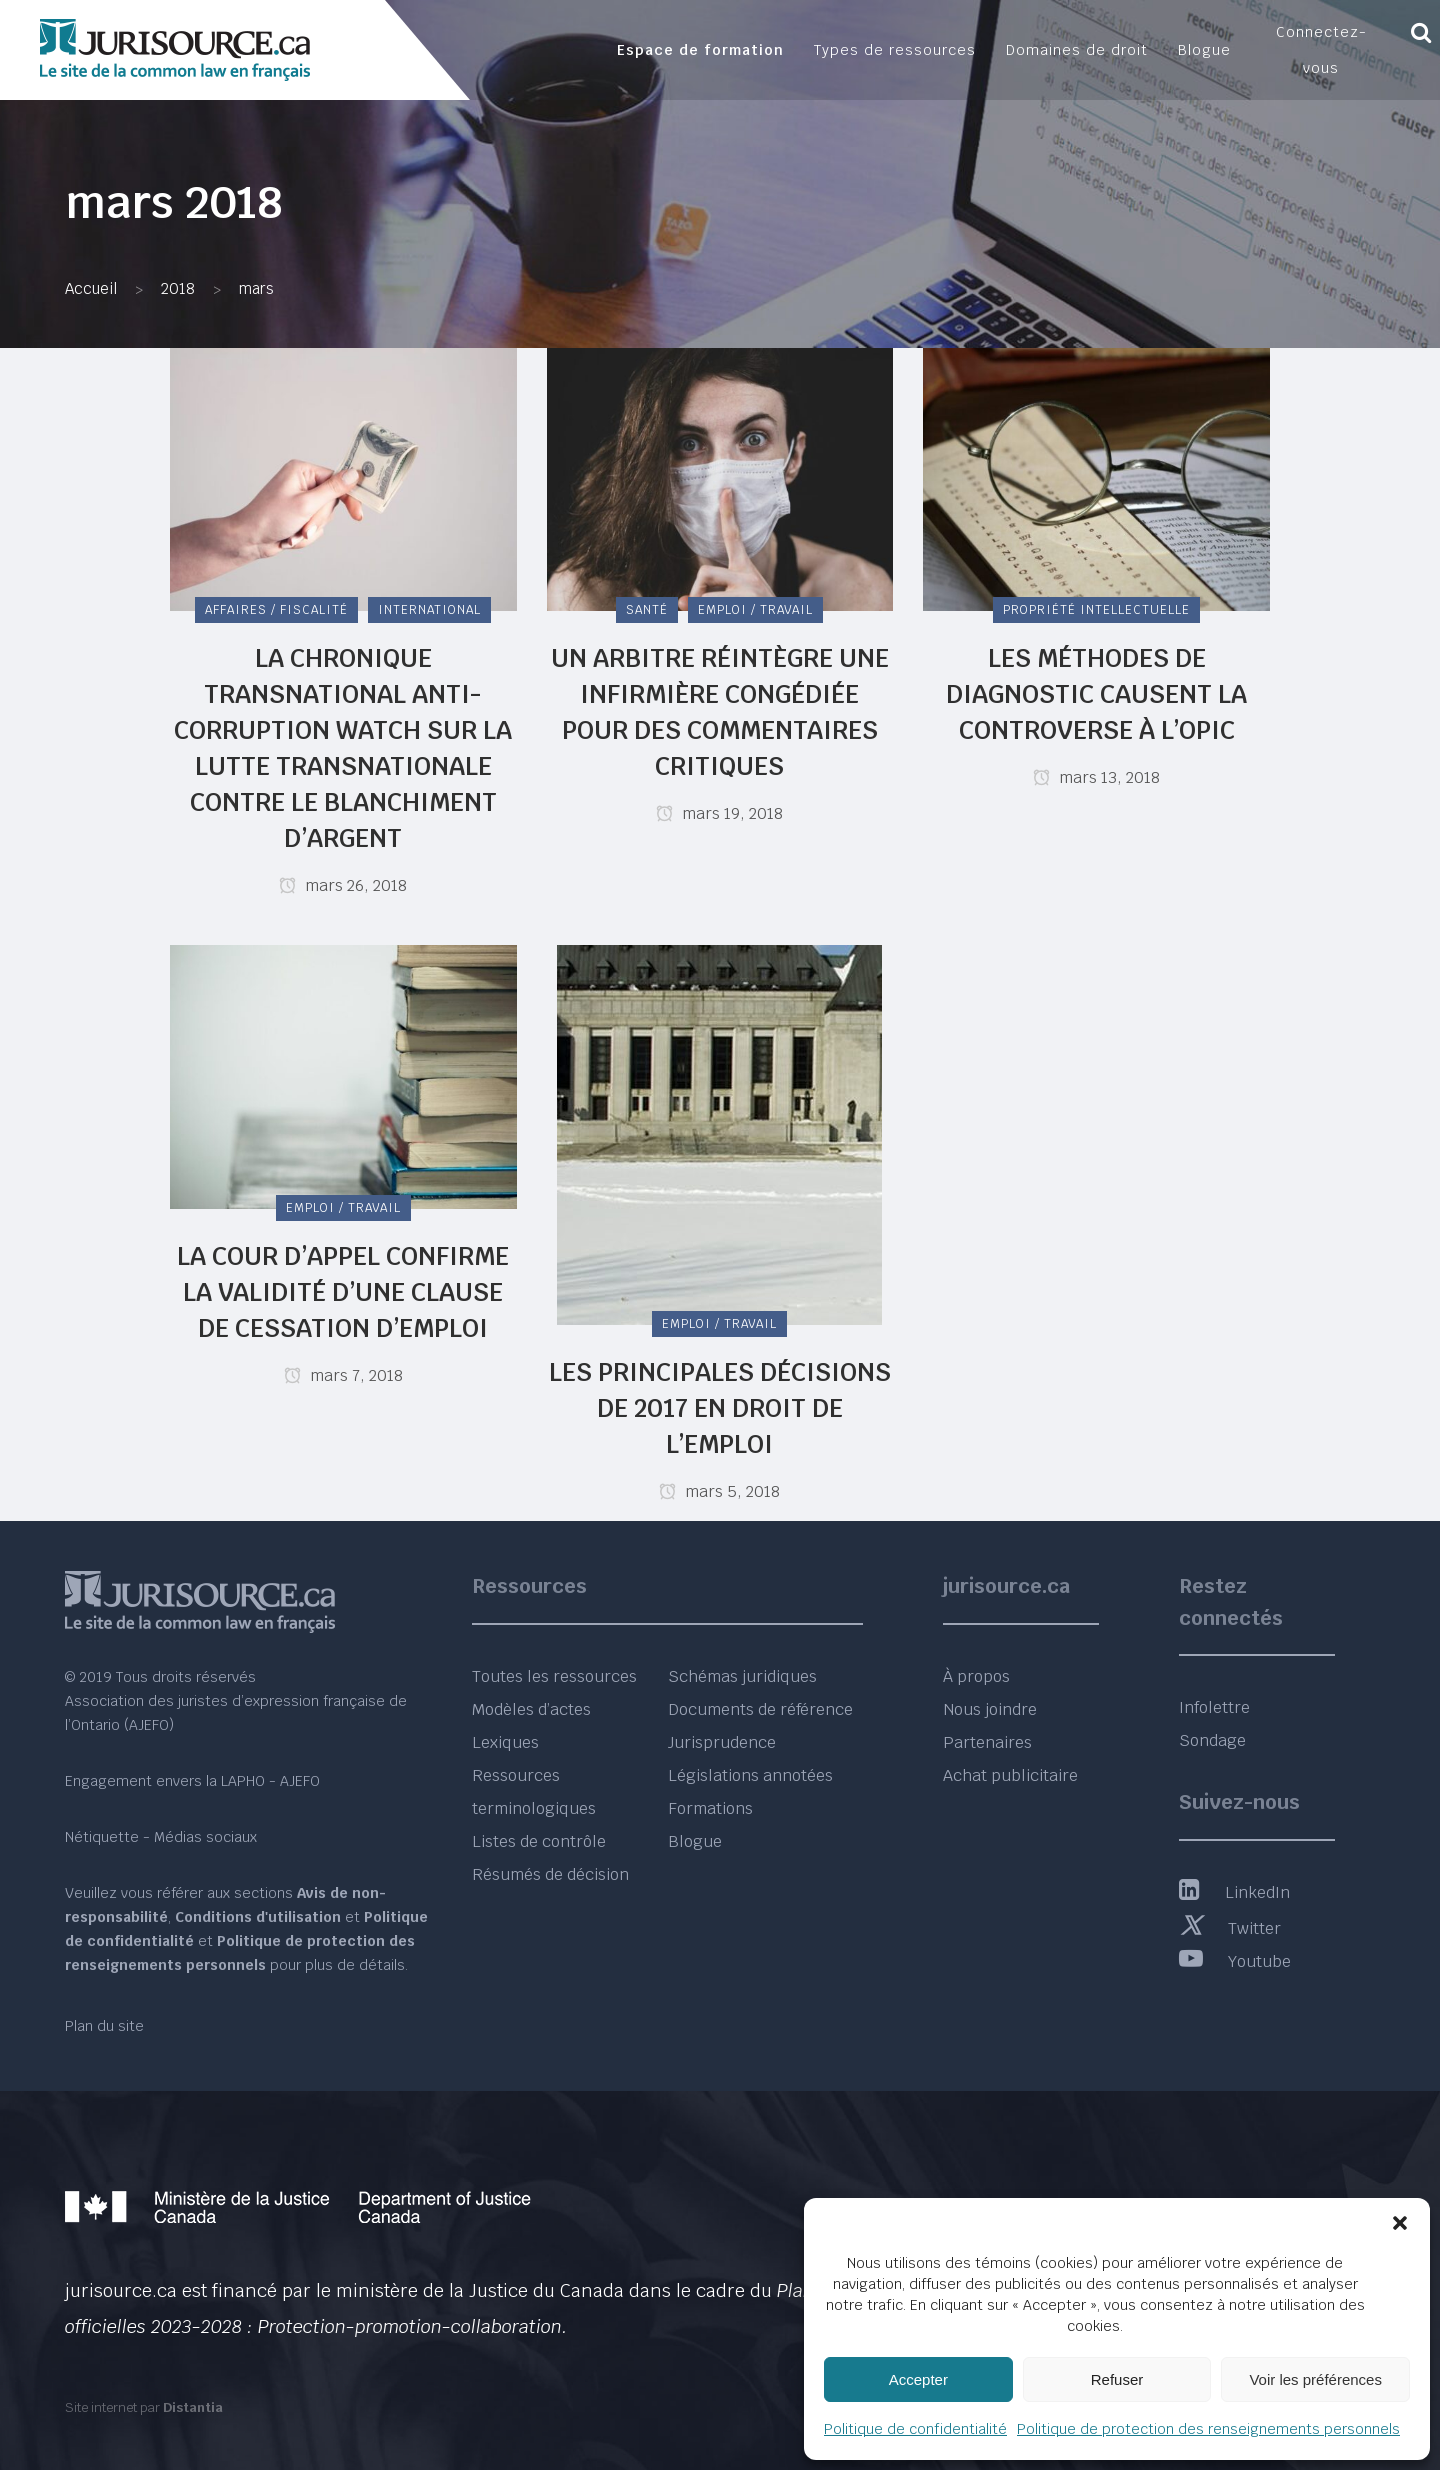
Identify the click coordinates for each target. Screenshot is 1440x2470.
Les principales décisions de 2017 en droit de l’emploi (720, 1408)
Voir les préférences (1315, 2379)
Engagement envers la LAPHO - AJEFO (192, 1781)
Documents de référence (760, 1709)
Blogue (695, 1841)
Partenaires (987, 1742)
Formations (710, 1808)
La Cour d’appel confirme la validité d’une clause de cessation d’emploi (343, 1292)
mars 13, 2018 (1096, 777)
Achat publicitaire (1010, 1775)
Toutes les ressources (554, 1676)
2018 (178, 288)
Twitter (1230, 1928)
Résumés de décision (550, 1874)
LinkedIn (1234, 1892)
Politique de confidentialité (915, 2429)
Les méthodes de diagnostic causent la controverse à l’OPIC (1096, 694)
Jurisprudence (722, 1742)
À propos (976, 1676)
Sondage (1212, 1740)
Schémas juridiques (742, 1676)
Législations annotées (750, 1775)
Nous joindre (990, 1709)
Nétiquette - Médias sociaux (161, 1837)
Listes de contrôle (539, 1841)
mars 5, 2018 (719, 1491)
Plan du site (104, 2026)
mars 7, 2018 (343, 1375)
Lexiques (505, 1742)
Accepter (918, 2379)
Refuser (1117, 2379)
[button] (1400, 2223)
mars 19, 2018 (719, 813)
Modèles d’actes (531, 1709)
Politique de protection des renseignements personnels (1208, 2429)
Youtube (1235, 1961)
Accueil (91, 288)
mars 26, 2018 (343, 885)
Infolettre (1214, 1707)
